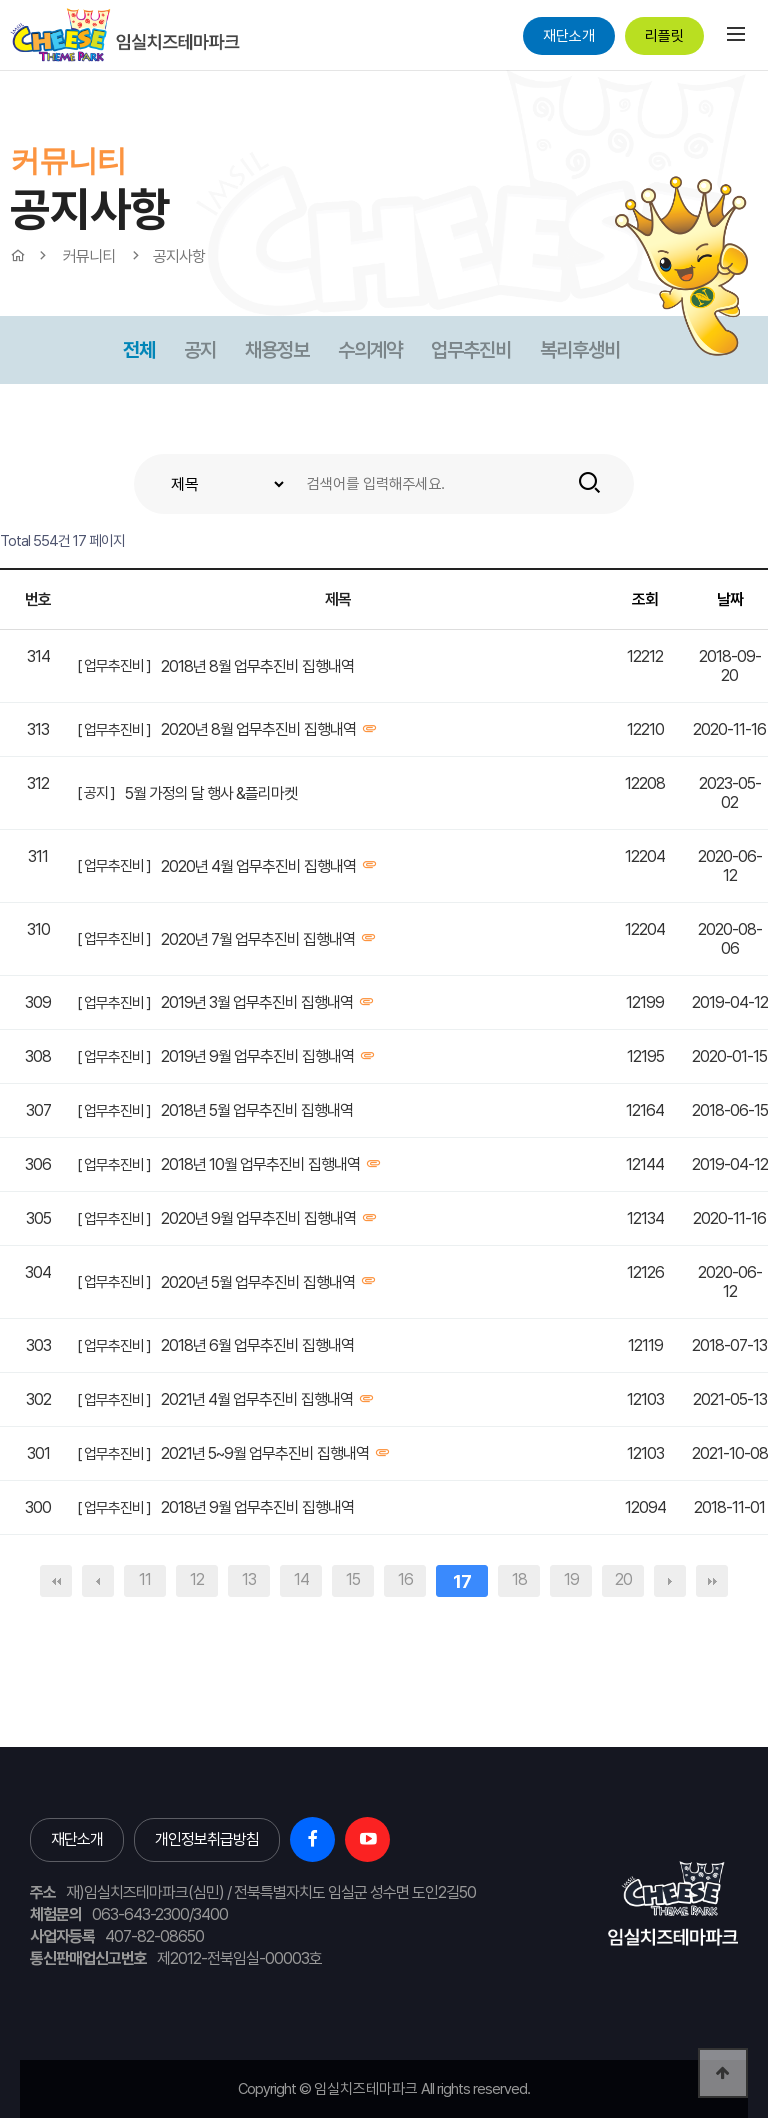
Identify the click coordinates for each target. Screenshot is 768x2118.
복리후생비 (580, 350)
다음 (670, 1581)
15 (353, 1579)
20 (623, 1579)
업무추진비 (471, 350)
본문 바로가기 (0, 70)
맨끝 (712, 1581)
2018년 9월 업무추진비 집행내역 (257, 1507)
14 (301, 1579)
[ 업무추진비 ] (114, 666)
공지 (200, 350)
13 (249, 1579)
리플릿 (664, 36)
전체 (139, 350)
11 (145, 1579)
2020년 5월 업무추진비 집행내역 (258, 1282)
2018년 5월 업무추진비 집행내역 (257, 1110)
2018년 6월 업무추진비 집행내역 (257, 1345)
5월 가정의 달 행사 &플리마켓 (211, 793)
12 (197, 1579)
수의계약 (370, 350)
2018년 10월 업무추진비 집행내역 (260, 1164)
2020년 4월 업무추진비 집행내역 (258, 866)
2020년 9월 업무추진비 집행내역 (258, 1218)
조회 (645, 599)
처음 (56, 1581)
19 (571, 1579)
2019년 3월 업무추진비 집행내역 (257, 1002)
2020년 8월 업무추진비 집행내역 (258, 729)
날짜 (730, 599)
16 (405, 1579)
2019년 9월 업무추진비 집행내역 (257, 1056)
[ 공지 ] (96, 793)
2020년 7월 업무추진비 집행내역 (258, 939)
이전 (98, 1581)
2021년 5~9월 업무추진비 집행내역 (265, 1453)
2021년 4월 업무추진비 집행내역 (257, 1399)
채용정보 (277, 350)
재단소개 (569, 36)
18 (519, 1579)
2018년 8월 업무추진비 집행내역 (257, 666)
